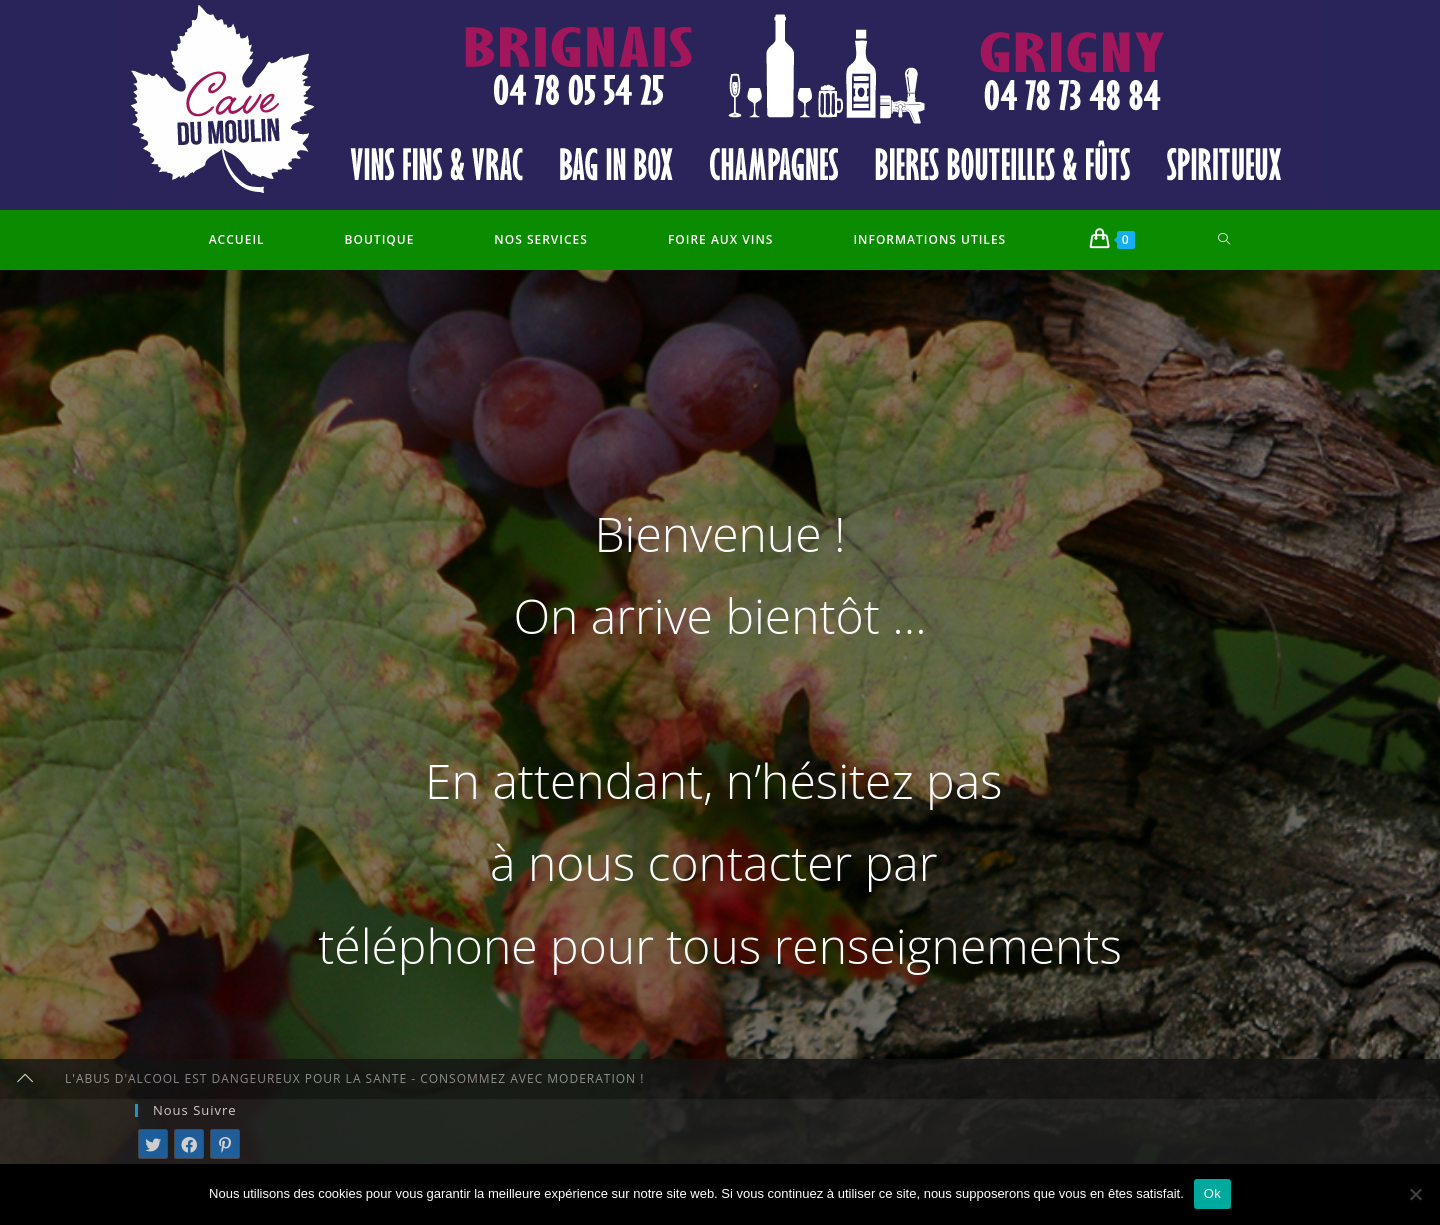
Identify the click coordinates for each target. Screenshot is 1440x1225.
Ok (1212, 1193)
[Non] (1415, 1194)
